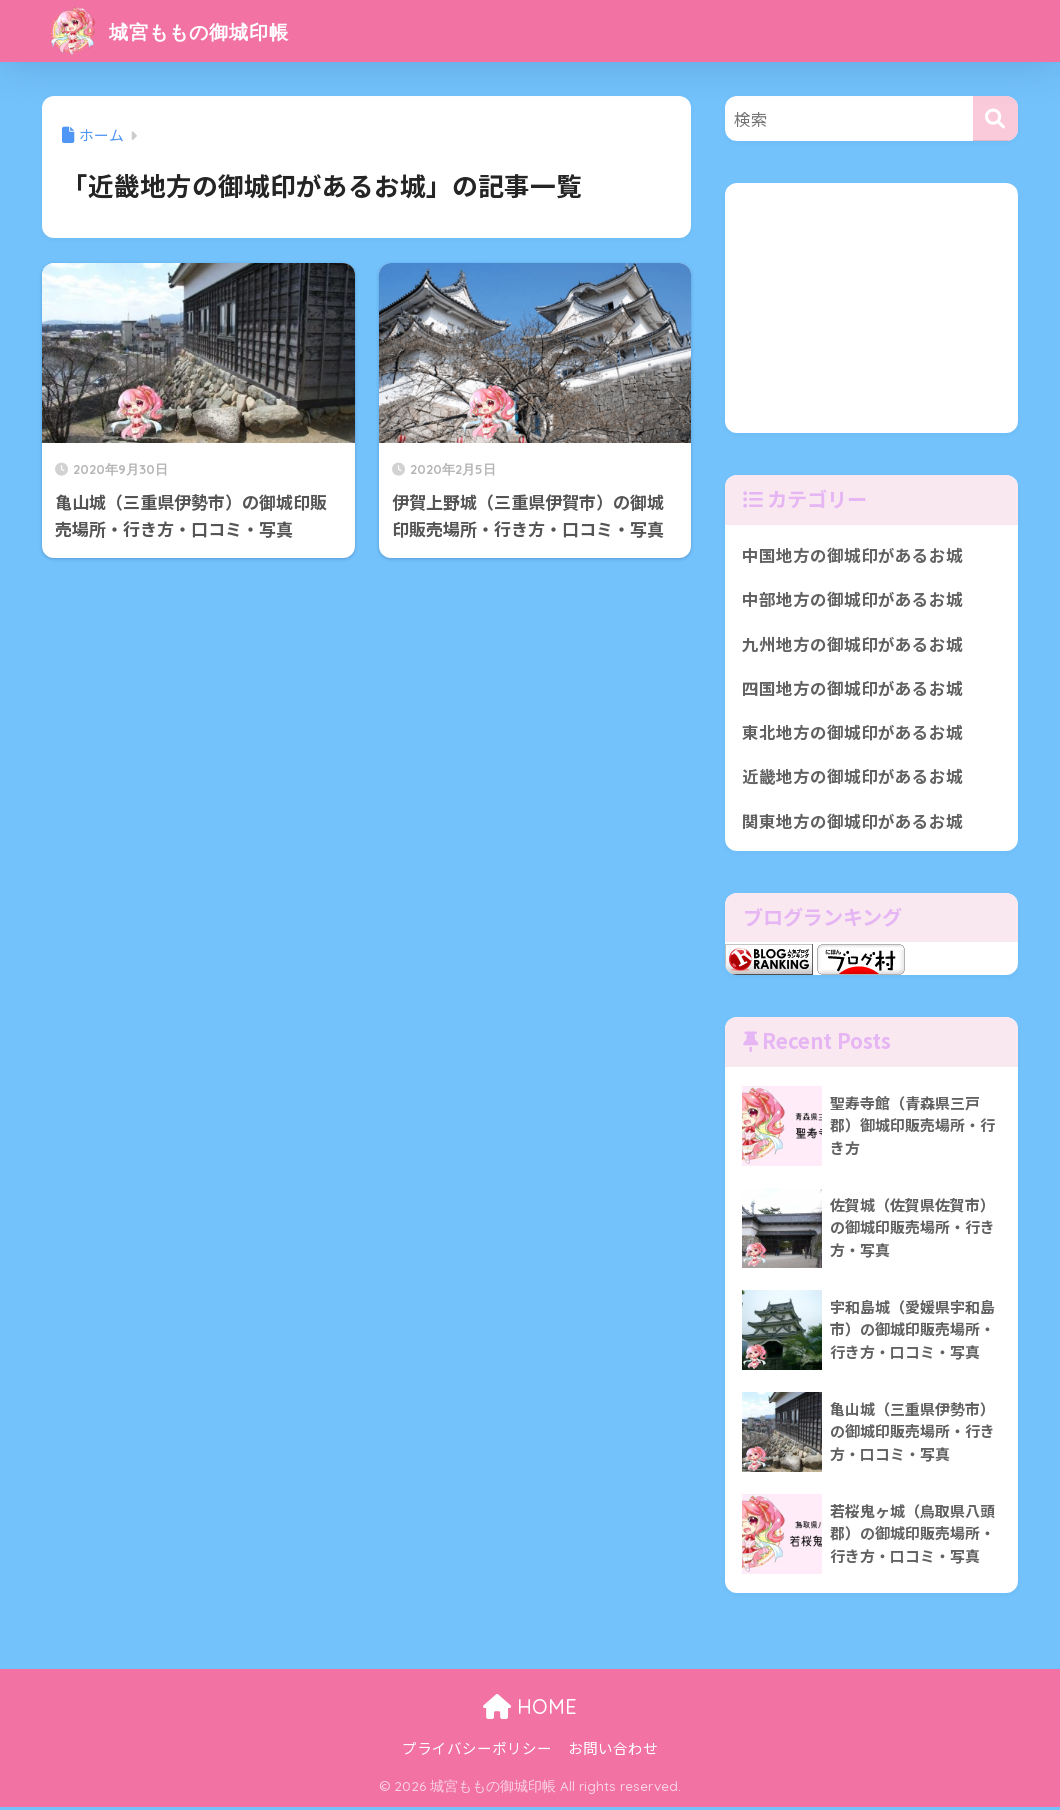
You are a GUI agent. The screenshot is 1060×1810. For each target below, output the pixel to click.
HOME (530, 1709)
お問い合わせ (613, 1750)
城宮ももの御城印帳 (188, 30)
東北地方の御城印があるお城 (852, 734)
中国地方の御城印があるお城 (852, 555)
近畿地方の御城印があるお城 (852, 778)
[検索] (995, 118)
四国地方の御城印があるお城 (852, 689)
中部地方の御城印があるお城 (852, 600)
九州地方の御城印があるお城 (852, 644)
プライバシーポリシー (477, 1750)
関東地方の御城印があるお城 (852, 823)
